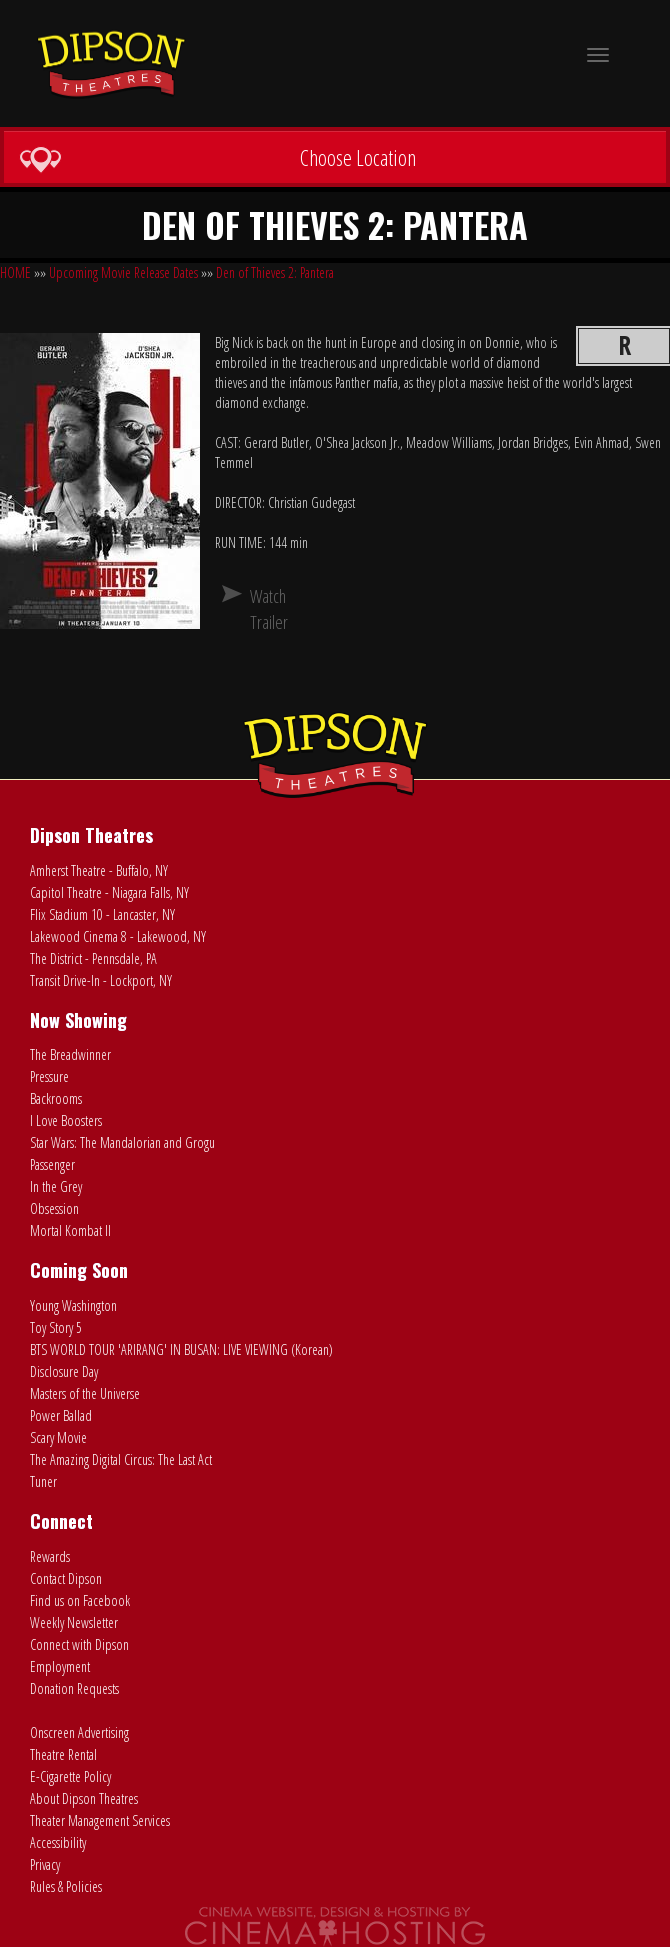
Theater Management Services (100, 1820)
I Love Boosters (66, 1120)
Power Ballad (61, 1415)
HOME (15, 272)
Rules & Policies (66, 1886)
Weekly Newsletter (74, 1622)
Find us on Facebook (80, 1600)
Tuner (43, 1481)
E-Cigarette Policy (70, 1776)
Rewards (50, 1556)
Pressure (49, 1076)
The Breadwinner (70, 1054)
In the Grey (56, 1186)
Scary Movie (58, 1437)
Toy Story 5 (56, 1327)
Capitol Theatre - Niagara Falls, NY (109, 892)
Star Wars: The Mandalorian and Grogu (122, 1142)
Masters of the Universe (85, 1393)
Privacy (45, 1864)
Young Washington (73, 1305)
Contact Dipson (66, 1578)
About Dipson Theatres (84, 1798)
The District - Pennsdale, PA (93, 958)
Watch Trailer (258, 609)
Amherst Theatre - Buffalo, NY (99, 870)
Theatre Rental (63, 1754)
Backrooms (56, 1098)
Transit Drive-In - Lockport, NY (101, 980)
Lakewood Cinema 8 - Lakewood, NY (118, 936)
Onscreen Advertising (79, 1732)
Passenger (52, 1164)
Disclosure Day (64, 1371)
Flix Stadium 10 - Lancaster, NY (102, 914)
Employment (60, 1666)
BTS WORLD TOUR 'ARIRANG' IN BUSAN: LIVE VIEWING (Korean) (181, 1349)
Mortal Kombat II (70, 1230)
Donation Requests (74, 1688)
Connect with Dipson (79, 1644)
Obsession (54, 1208)
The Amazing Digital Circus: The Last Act (121, 1459)
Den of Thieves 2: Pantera (275, 272)
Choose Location (217, 158)
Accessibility (58, 1842)
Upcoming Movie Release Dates (123, 272)
